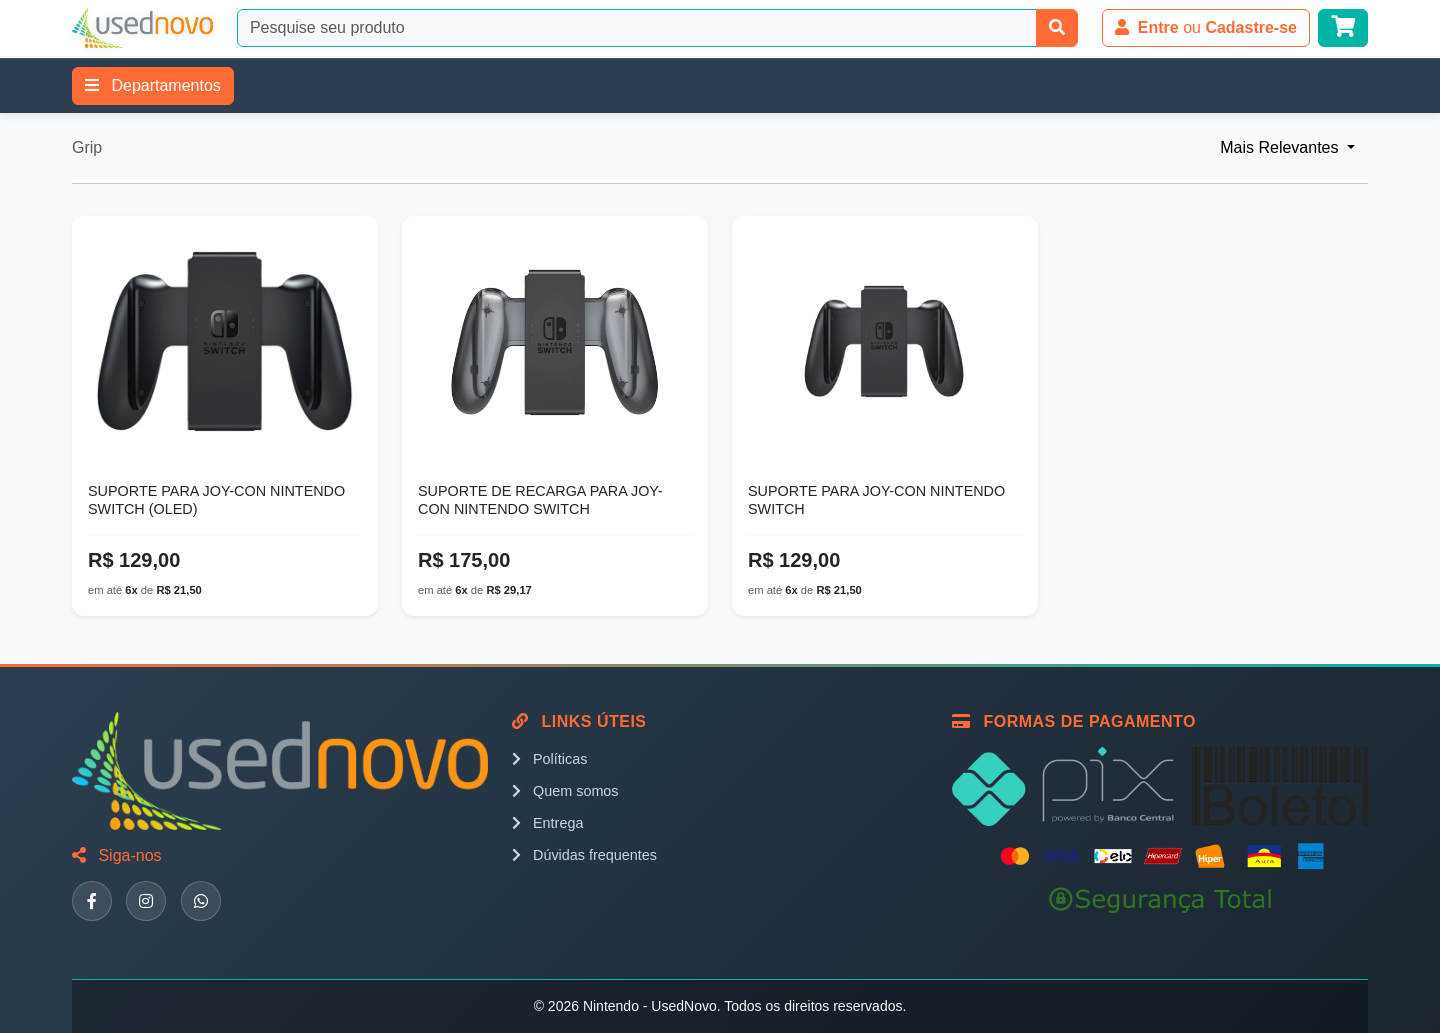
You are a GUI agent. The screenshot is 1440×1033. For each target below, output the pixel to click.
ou (1206, 27)
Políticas (549, 759)
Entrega (547, 823)
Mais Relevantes (1281, 147)
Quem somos (565, 791)
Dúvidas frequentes (584, 855)
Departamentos (153, 85)
